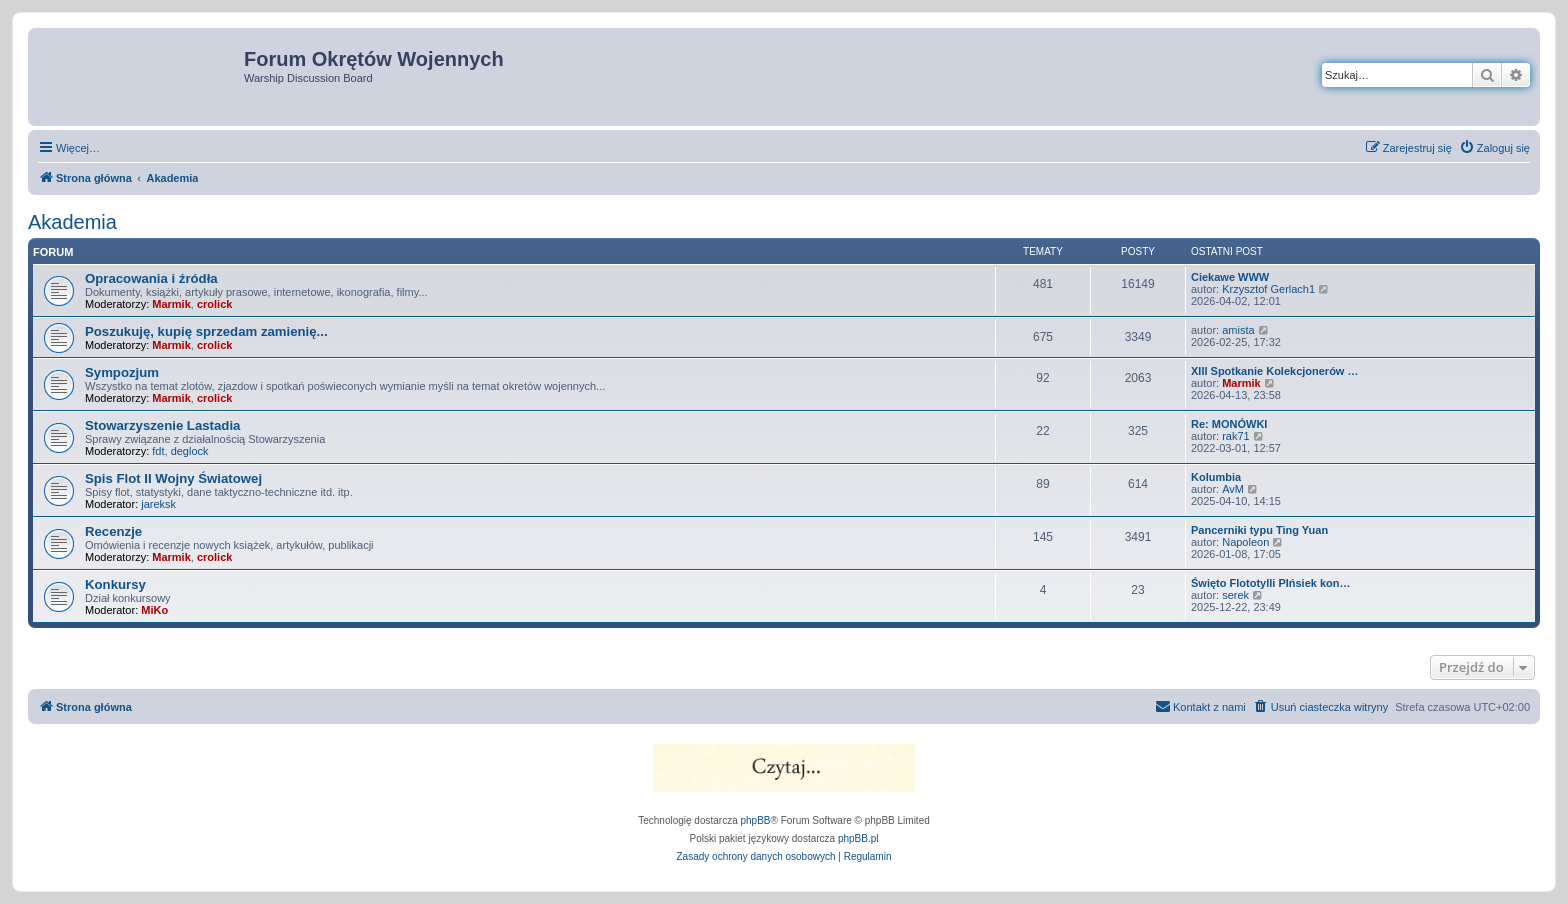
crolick (214, 304)
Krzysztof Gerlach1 (1268, 289)
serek (1235, 595)
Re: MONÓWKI (1229, 424)
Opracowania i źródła (151, 278)
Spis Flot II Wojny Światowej (173, 478)
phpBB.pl (858, 838)
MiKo (154, 610)
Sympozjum (122, 372)
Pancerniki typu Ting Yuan (1259, 530)
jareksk (158, 504)
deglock (190, 451)
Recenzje (113, 531)
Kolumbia (1216, 477)
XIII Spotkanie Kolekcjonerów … (1274, 371)
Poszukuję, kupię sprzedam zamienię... (206, 331)
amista (1238, 330)
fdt (158, 451)
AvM (1233, 489)
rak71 (1236, 436)
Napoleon (1245, 542)
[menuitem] (1494, 148)
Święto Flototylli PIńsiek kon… (1271, 583)
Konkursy (115, 584)
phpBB (756, 820)
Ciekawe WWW (1230, 277)
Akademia (72, 222)
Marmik (171, 304)
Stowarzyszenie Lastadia (162, 425)
